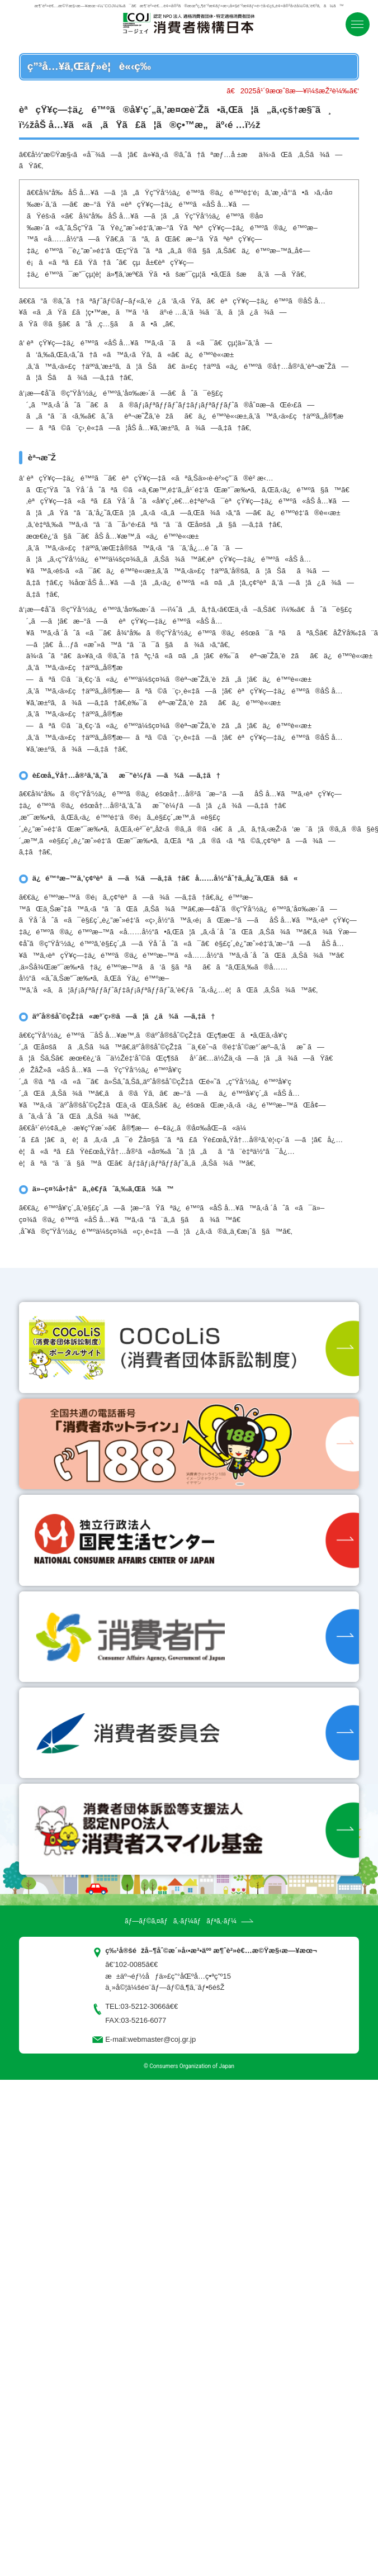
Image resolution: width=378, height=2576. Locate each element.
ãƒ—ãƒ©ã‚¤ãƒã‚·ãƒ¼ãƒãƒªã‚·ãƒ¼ (181, 1921)
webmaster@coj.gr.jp (162, 2039)
